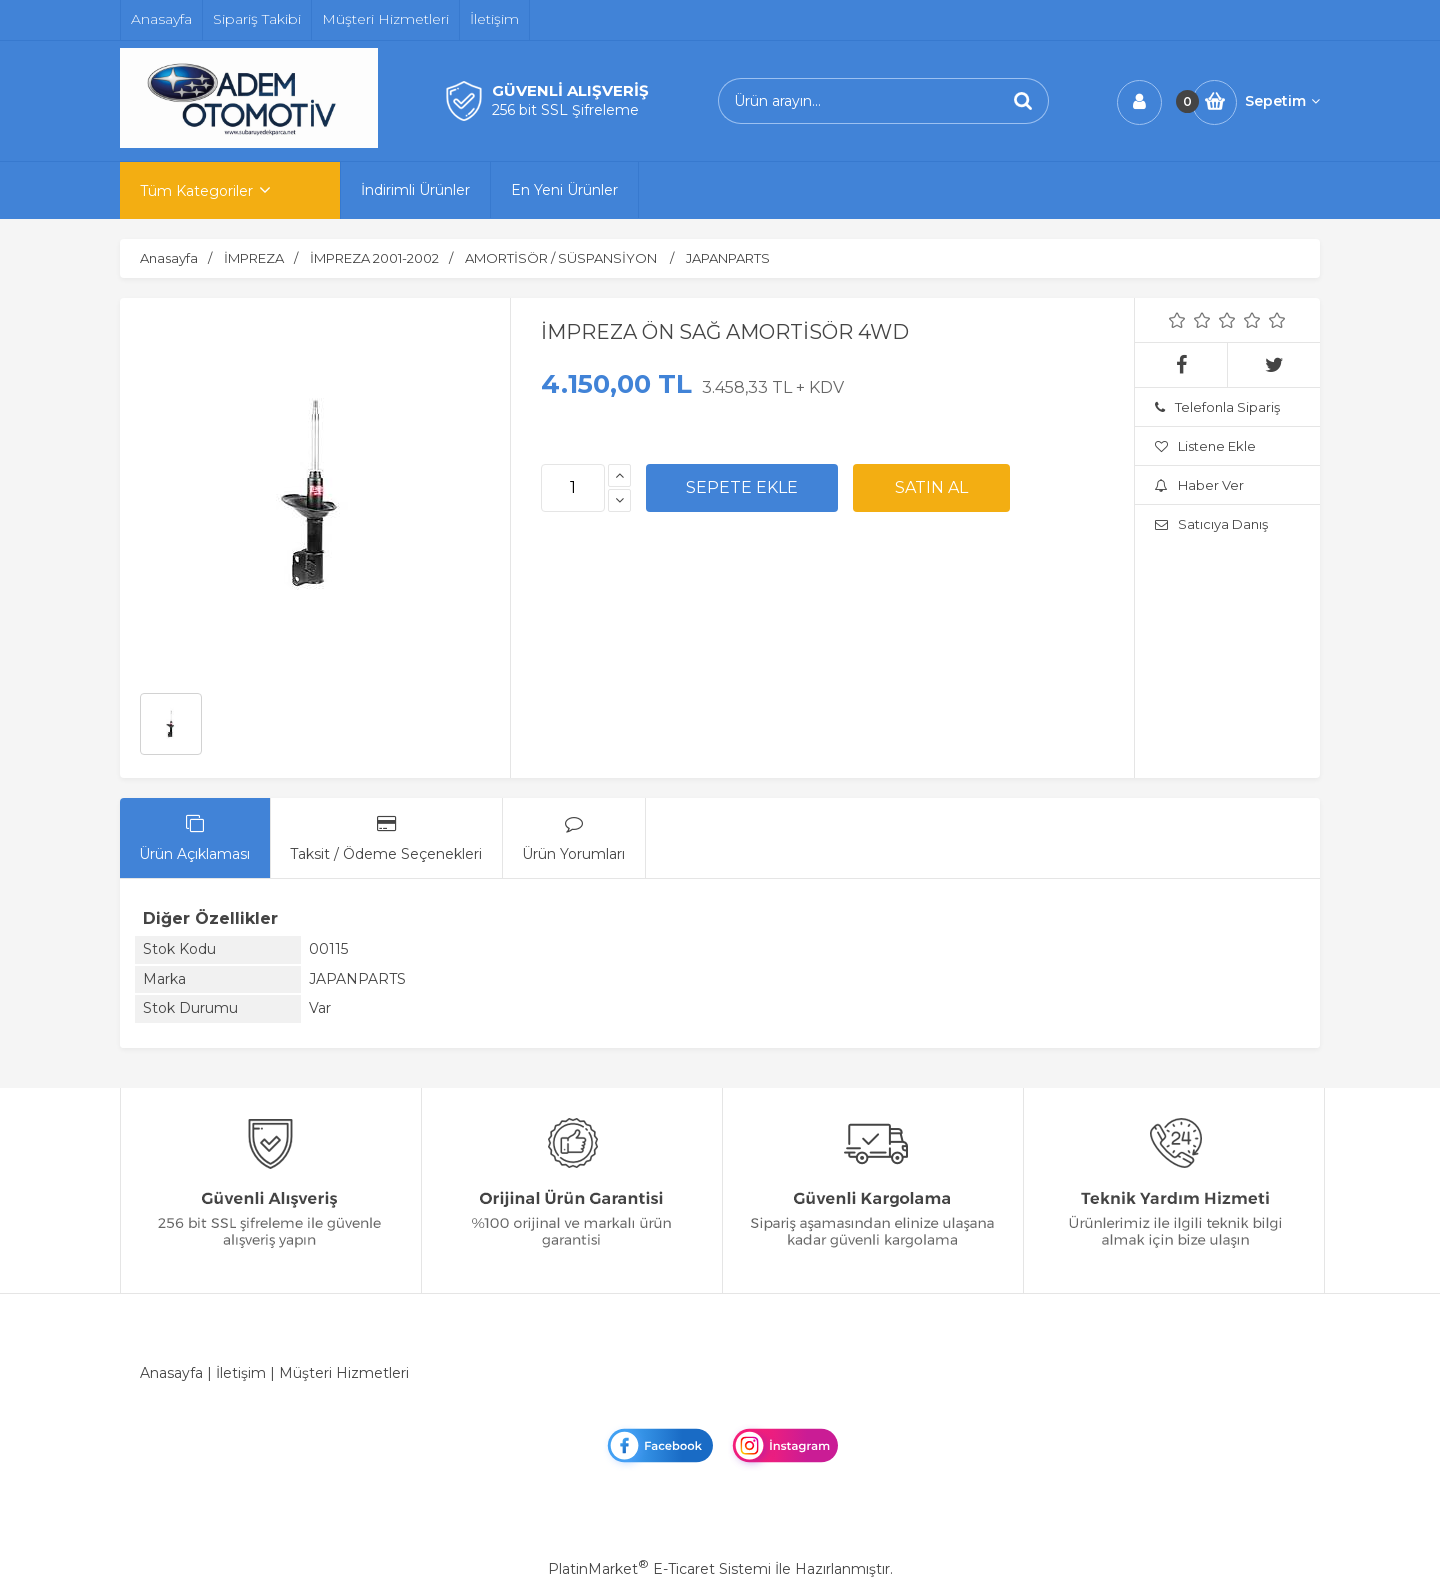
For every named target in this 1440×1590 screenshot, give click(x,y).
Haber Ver (1199, 485)
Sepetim (1282, 101)
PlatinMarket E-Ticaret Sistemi (659, 1569)
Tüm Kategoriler (196, 191)
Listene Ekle (1205, 446)
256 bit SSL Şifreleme (565, 110)
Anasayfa (171, 1373)
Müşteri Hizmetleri (344, 1373)
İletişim (241, 1373)
